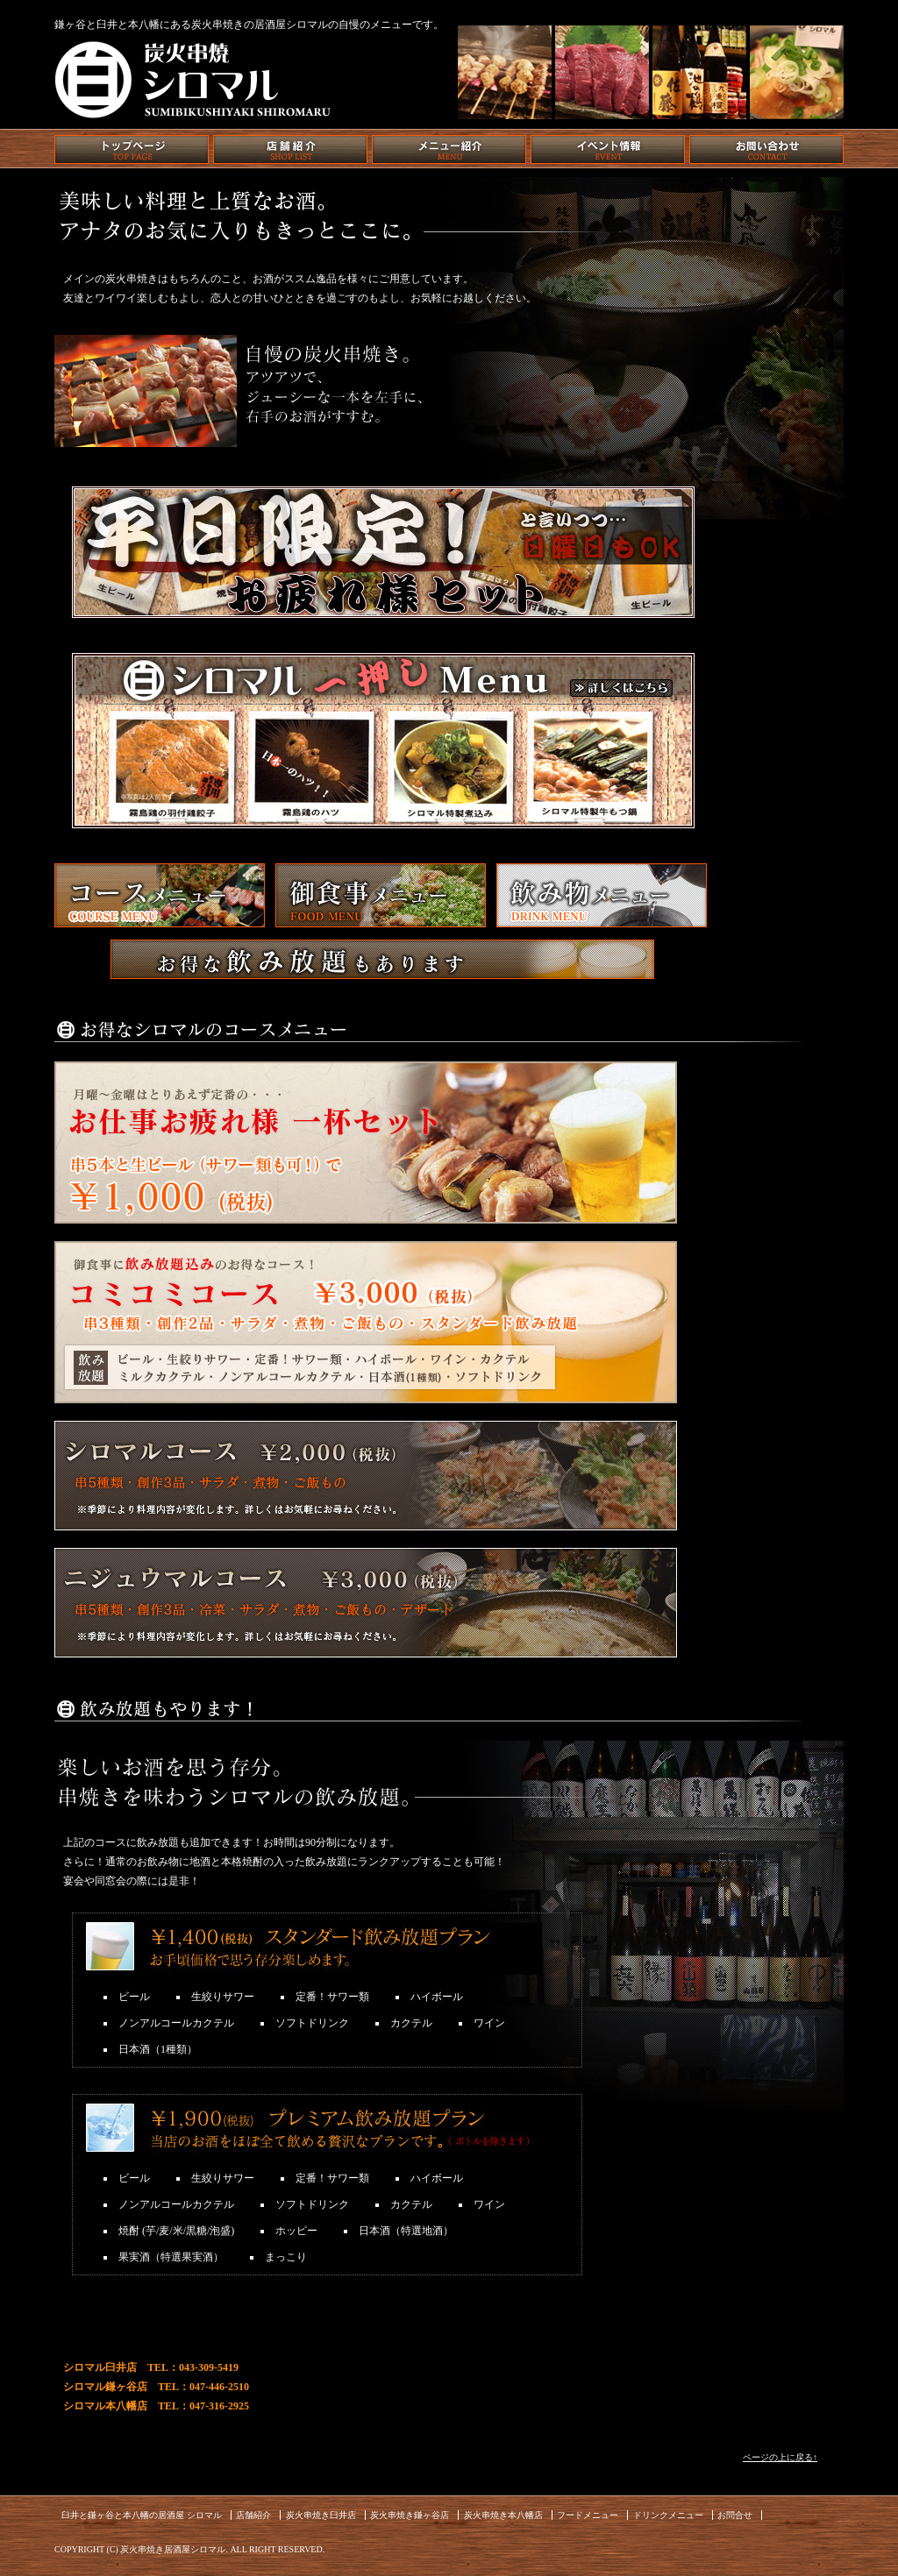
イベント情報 (608, 149)
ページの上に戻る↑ (780, 2457)
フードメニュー (587, 2515)
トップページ (131, 149)
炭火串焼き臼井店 (321, 2515)
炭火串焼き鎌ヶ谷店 (409, 2515)
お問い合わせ (766, 149)
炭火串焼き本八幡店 (503, 2515)
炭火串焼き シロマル (194, 76)
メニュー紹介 (449, 149)
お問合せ (734, 2515)
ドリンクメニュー (668, 2515)
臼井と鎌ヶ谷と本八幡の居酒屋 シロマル (141, 2515)
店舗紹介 (290, 149)
